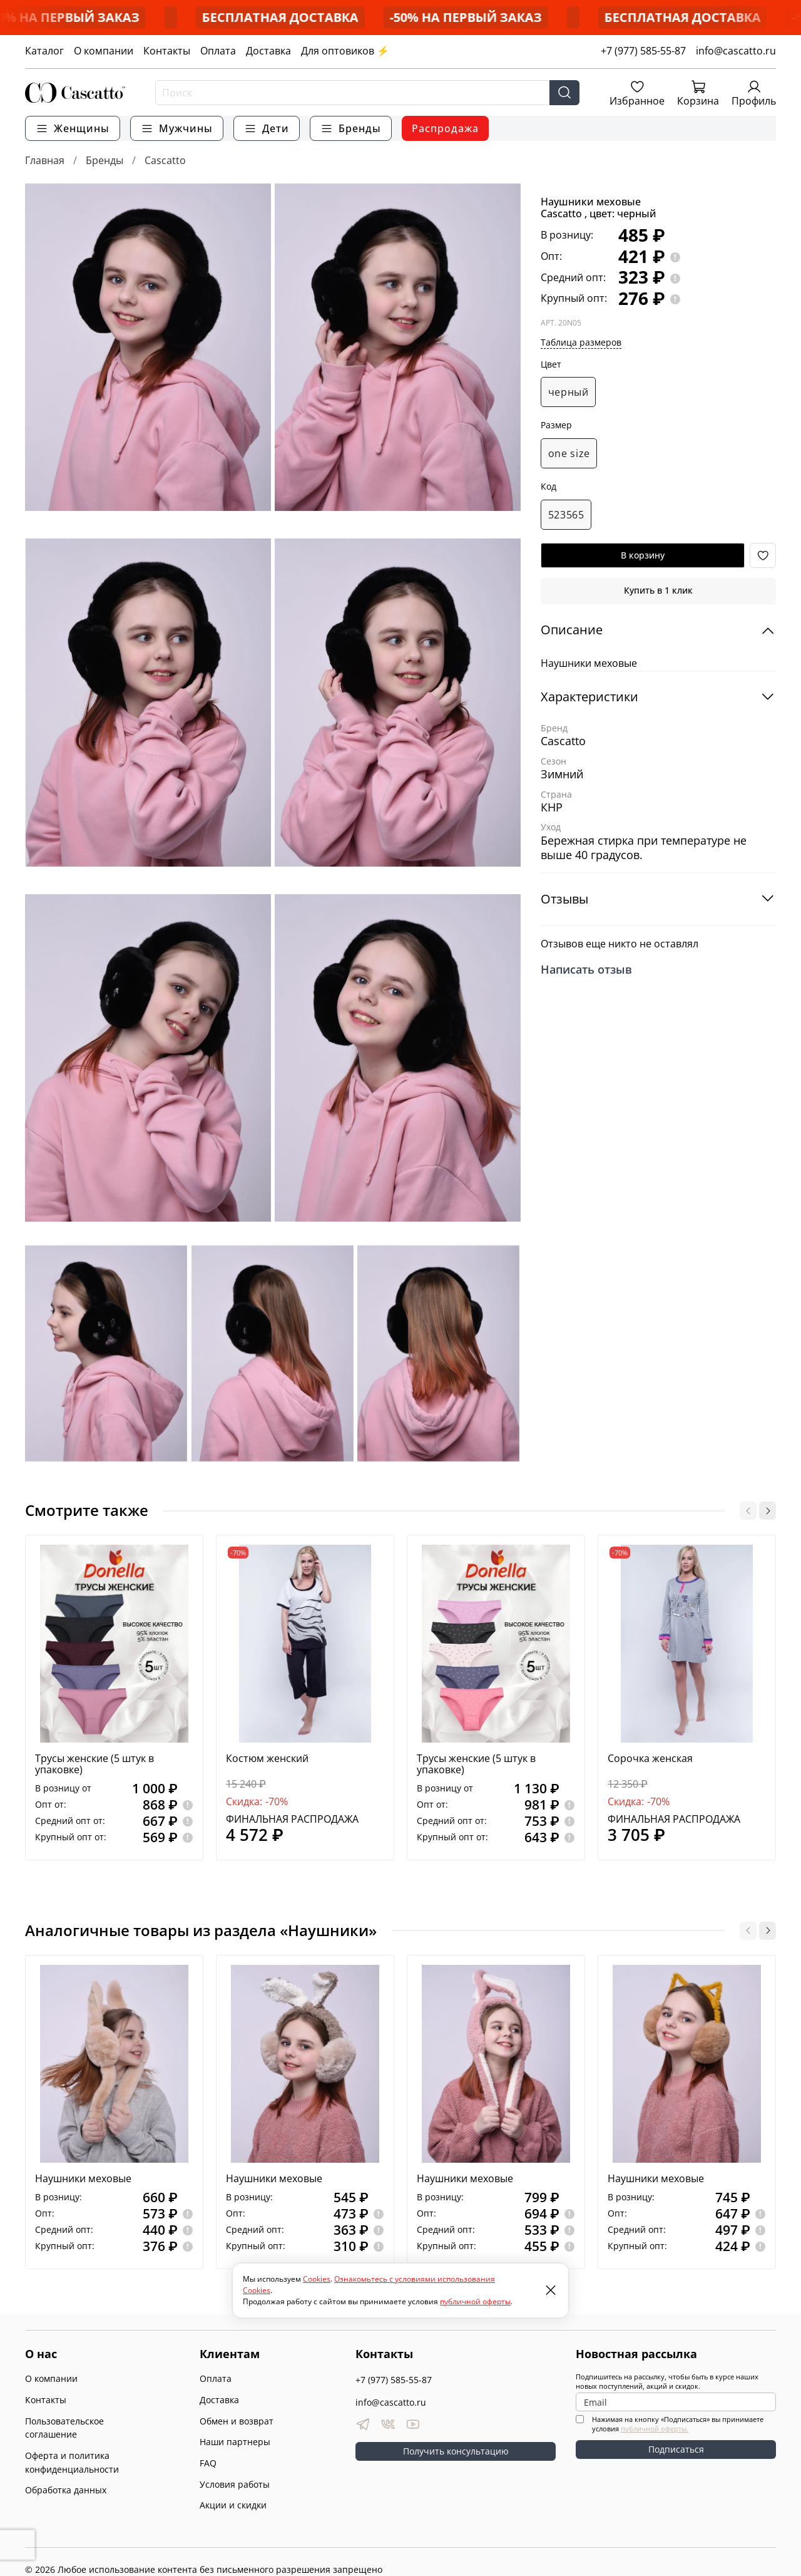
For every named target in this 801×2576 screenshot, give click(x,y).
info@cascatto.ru (736, 51)
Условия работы (235, 2484)
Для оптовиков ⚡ (345, 51)
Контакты (166, 51)
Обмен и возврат (236, 2421)
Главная (44, 160)
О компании (103, 51)
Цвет (551, 364)
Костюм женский (267, 1759)
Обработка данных (65, 2490)
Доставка (268, 51)
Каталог (44, 51)
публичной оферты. (654, 2428)
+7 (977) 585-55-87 (643, 51)
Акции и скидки (233, 2505)
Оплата (218, 51)
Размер (556, 425)
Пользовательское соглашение (64, 2428)
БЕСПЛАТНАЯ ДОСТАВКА (348, 17)
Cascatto (165, 160)
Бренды (104, 160)
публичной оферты (475, 2301)
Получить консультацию (456, 2451)
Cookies (316, 2279)
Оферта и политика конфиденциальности (72, 2462)
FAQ (208, 2463)
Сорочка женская (650, 1759)
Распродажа (445, 128)
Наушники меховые (83, 2178)
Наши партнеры (235, 2442)
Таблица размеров (581, 342)
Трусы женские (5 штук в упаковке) (94, 1764)
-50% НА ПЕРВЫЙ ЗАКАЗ (132, 17)
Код (548, 487)
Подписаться (676, 2449)
